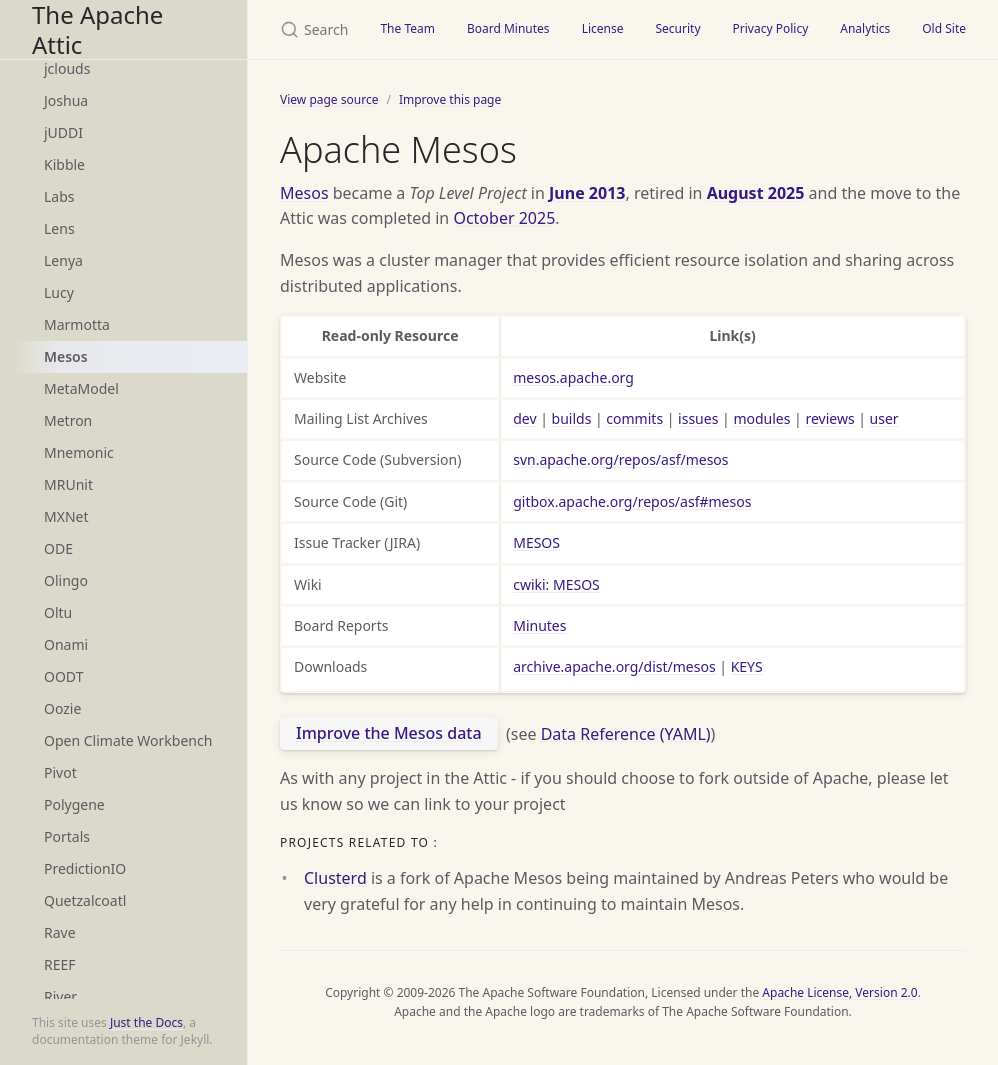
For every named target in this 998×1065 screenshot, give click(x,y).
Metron (68, 420)
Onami (66, 644)
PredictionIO (85, 868)
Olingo (66, 580)
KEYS (747, 666)
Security (677, 28)
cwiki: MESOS (556, 584)
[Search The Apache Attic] (306, 29)
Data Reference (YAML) (626, 733)
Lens (59, 228)
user (884, 418)
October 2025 (504, 218)
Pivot (60, 772)
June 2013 (587, 193)
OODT (63, 676)
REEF (60, 964)
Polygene (74, 804)
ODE (58, 548)
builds (572, 418)
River (60, 996)
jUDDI (63, 132)
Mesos (66, 356)
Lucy (59, 292)
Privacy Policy (771, 28)
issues (698, 418)
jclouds (67, 68)
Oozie (62, 708)
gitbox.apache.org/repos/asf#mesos (632, 501)
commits (634, 418)
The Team (407, 28)
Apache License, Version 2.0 (839, 992)
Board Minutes (508, 28)
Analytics (865, 28)
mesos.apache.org (573, 377)
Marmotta (77, 324)
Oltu (58, 612)
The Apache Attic (97, 29)
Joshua (66, 100)
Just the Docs (146, 1022)
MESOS (536, 542)
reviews (829, 418)
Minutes (539, 625)
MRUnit (68, 484)
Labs (59, 196)
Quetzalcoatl (85, 900)
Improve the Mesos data (389, 733)
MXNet (66, 516)
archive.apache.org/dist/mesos (614, 666)
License (603, 28)
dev (524, 418)
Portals (67, 836)
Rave (60, 932)
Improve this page (450, 99)
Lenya (63, 260)
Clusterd (335, 878)
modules (761, 418)
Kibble (64, 164)
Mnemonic (79, 452)
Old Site (944, 28)
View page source (329, 99)
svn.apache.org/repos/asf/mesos (620, 459)
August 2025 (756, 193)
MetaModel (81, 388)
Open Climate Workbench (128, 740)
